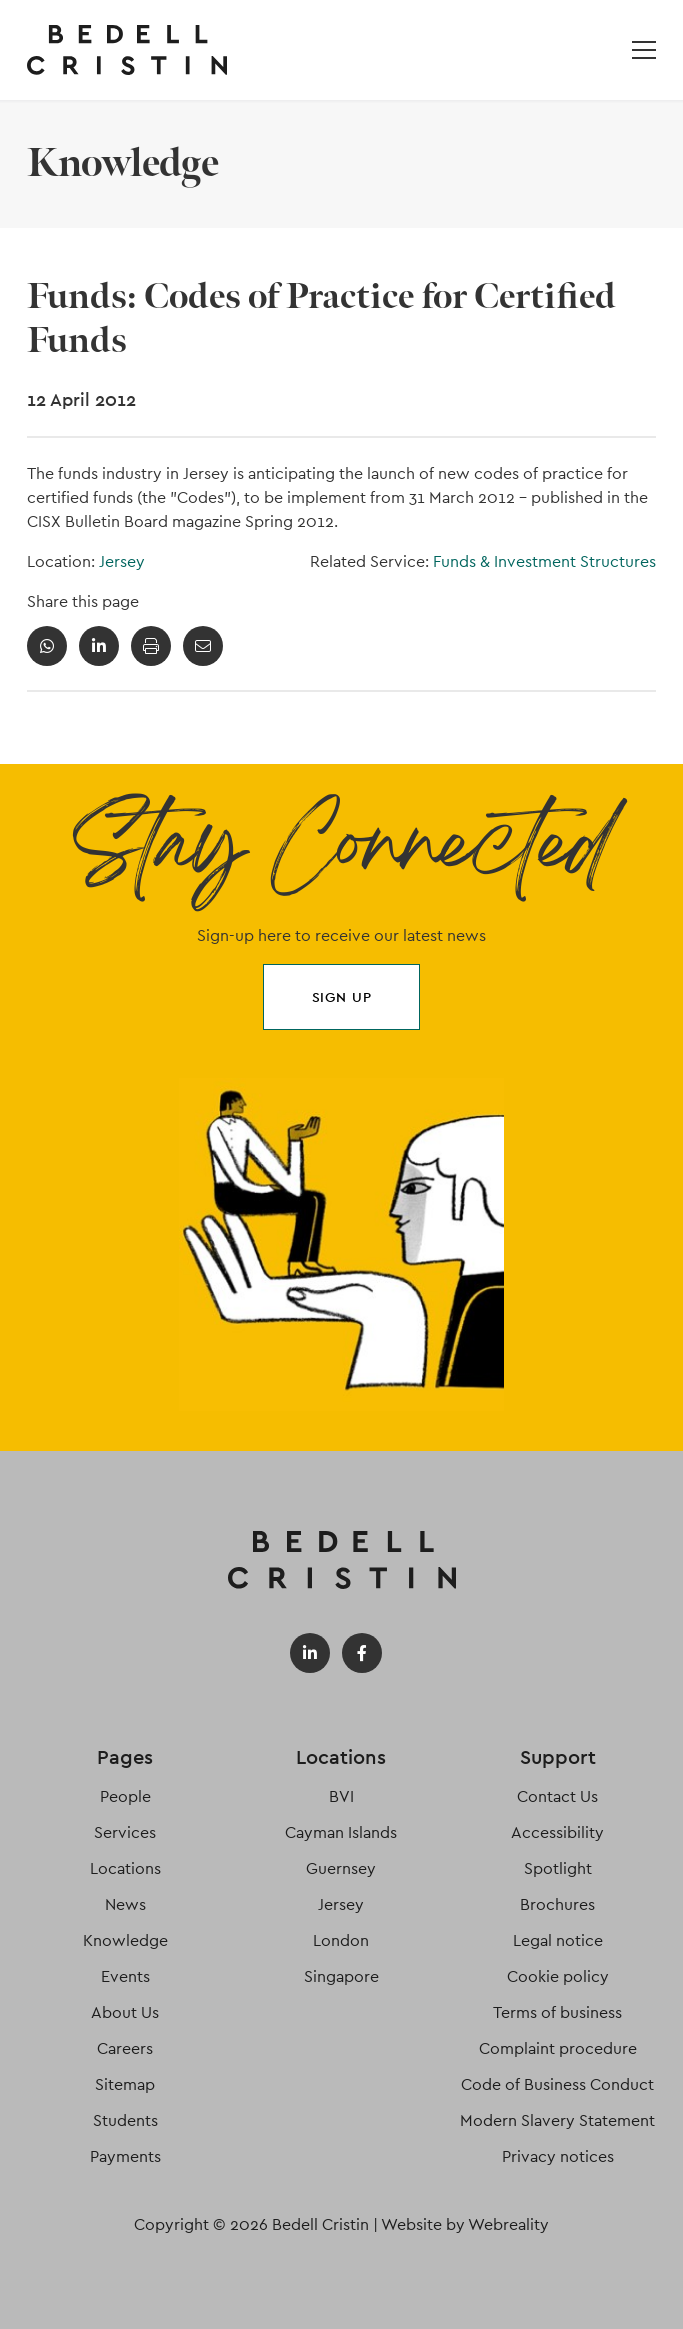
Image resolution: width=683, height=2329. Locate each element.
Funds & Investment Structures (544, 561)
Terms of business (557, 2012)
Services (125, 1832)
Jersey (122, 561)
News (125, 1904)
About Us (125, 2012)
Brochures (557, 1904)
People (125, 1796)
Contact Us (557, 1796)
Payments (125, 2156)
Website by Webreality (465, 2224)
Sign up (342, 997)
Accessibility (557, 1832)
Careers (125, 2048)
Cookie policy (558, 1976)
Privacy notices (558, 2156)
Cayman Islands (341, 1832)
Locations (125, 1868)
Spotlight (558, 1868)
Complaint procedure (558, 2048)
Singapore (341, 1976)
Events (125, 1976)
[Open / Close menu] (644, 50)
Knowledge (125, 1940)
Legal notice (558, 1940)
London (341, 1940)
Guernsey (341, 1868)
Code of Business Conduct (557, 2084)
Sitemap (125, 2084)
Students (125, 2120)
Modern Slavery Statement (557, 2120)
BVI (341, 1796)
